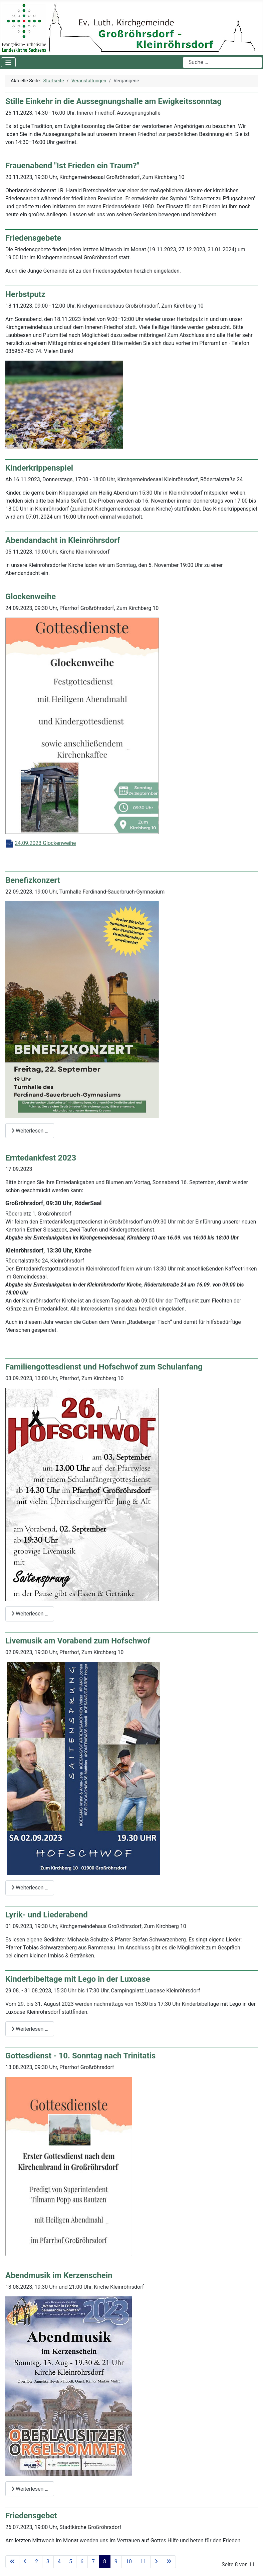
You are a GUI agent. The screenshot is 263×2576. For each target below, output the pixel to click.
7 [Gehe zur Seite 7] (93, 2561)
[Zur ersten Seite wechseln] (12, 2561)
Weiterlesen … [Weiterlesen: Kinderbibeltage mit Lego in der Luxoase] (29, 2029)
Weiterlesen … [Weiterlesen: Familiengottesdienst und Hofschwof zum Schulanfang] (29, 1613)
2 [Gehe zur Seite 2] (36, 2561)
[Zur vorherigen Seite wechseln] (25, 2561)
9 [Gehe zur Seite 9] (115, 2561)
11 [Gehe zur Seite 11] (143, 2561)
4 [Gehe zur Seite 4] (59, 2561)
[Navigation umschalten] (8, 62)
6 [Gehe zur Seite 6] (81, 2561)
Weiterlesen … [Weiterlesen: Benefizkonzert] (29, 1131)
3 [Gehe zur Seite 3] (47, 2561)
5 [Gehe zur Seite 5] (70, 2561)
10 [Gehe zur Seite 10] (129, 2561)
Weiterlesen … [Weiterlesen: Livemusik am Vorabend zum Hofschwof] (29, 1887)
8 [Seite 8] (104, 2561)
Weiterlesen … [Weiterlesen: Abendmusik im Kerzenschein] (29, 2489)
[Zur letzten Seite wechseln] (169, 2561)
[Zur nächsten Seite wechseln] (156, 2561)
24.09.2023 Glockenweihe (45, 843)
